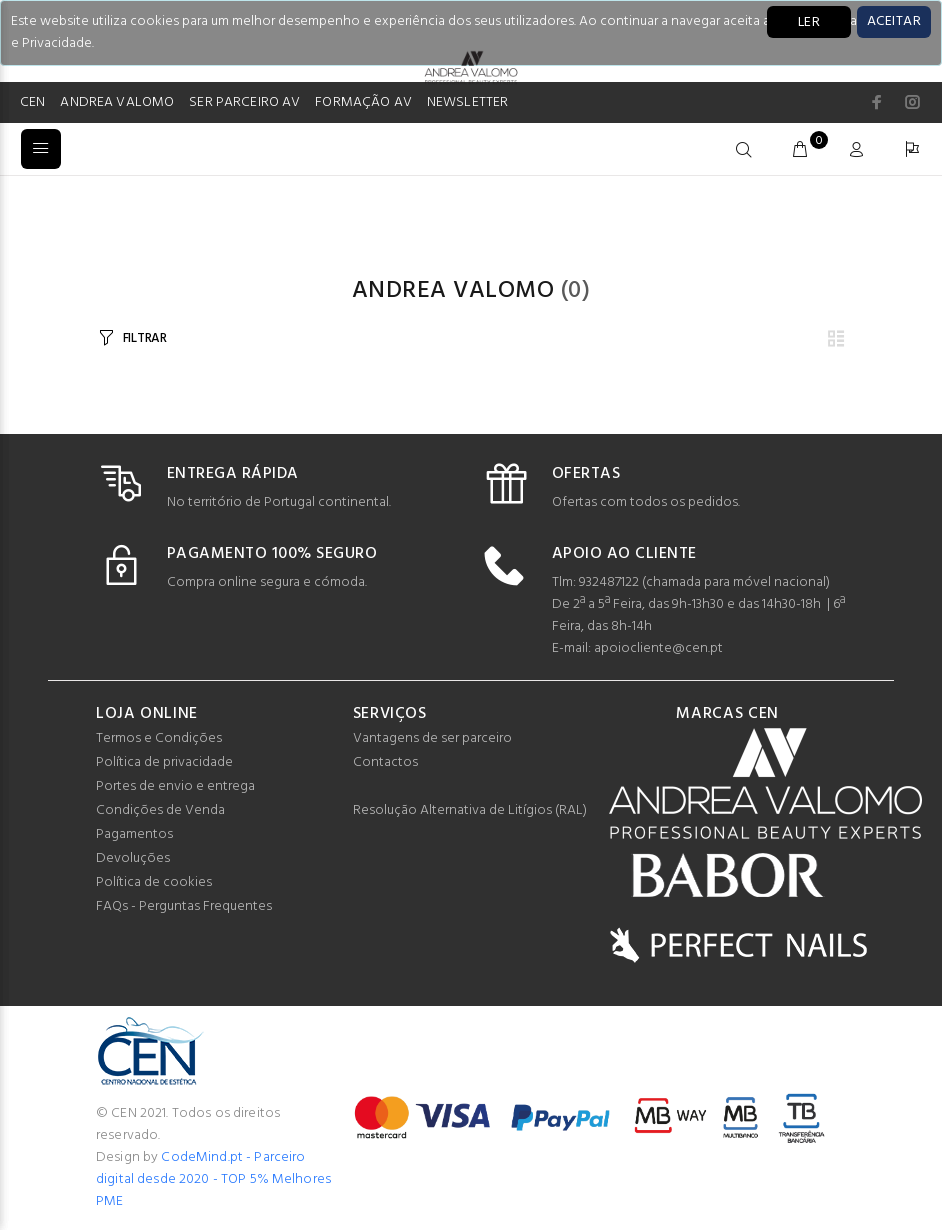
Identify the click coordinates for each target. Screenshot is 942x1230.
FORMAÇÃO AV (363, 102)
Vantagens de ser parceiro (432, 738)
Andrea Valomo (453, 291)
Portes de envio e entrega (175, 786)
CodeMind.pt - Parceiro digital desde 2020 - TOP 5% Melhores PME (213, 1179)
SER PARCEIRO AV (244, 102)
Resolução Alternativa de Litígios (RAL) (470, 810)
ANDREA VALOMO (117, 102)
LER (809, 22)
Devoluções (133, 858)
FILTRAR (145, 338)
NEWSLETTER (467, 102)
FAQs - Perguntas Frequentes (184, 906)
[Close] (894, 22)
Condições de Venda (160, 810)
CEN (32, 102)
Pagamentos (134, 834)
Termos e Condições (159, 738)
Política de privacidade (164, 762)
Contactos (385, 762)
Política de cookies (154, 882)
